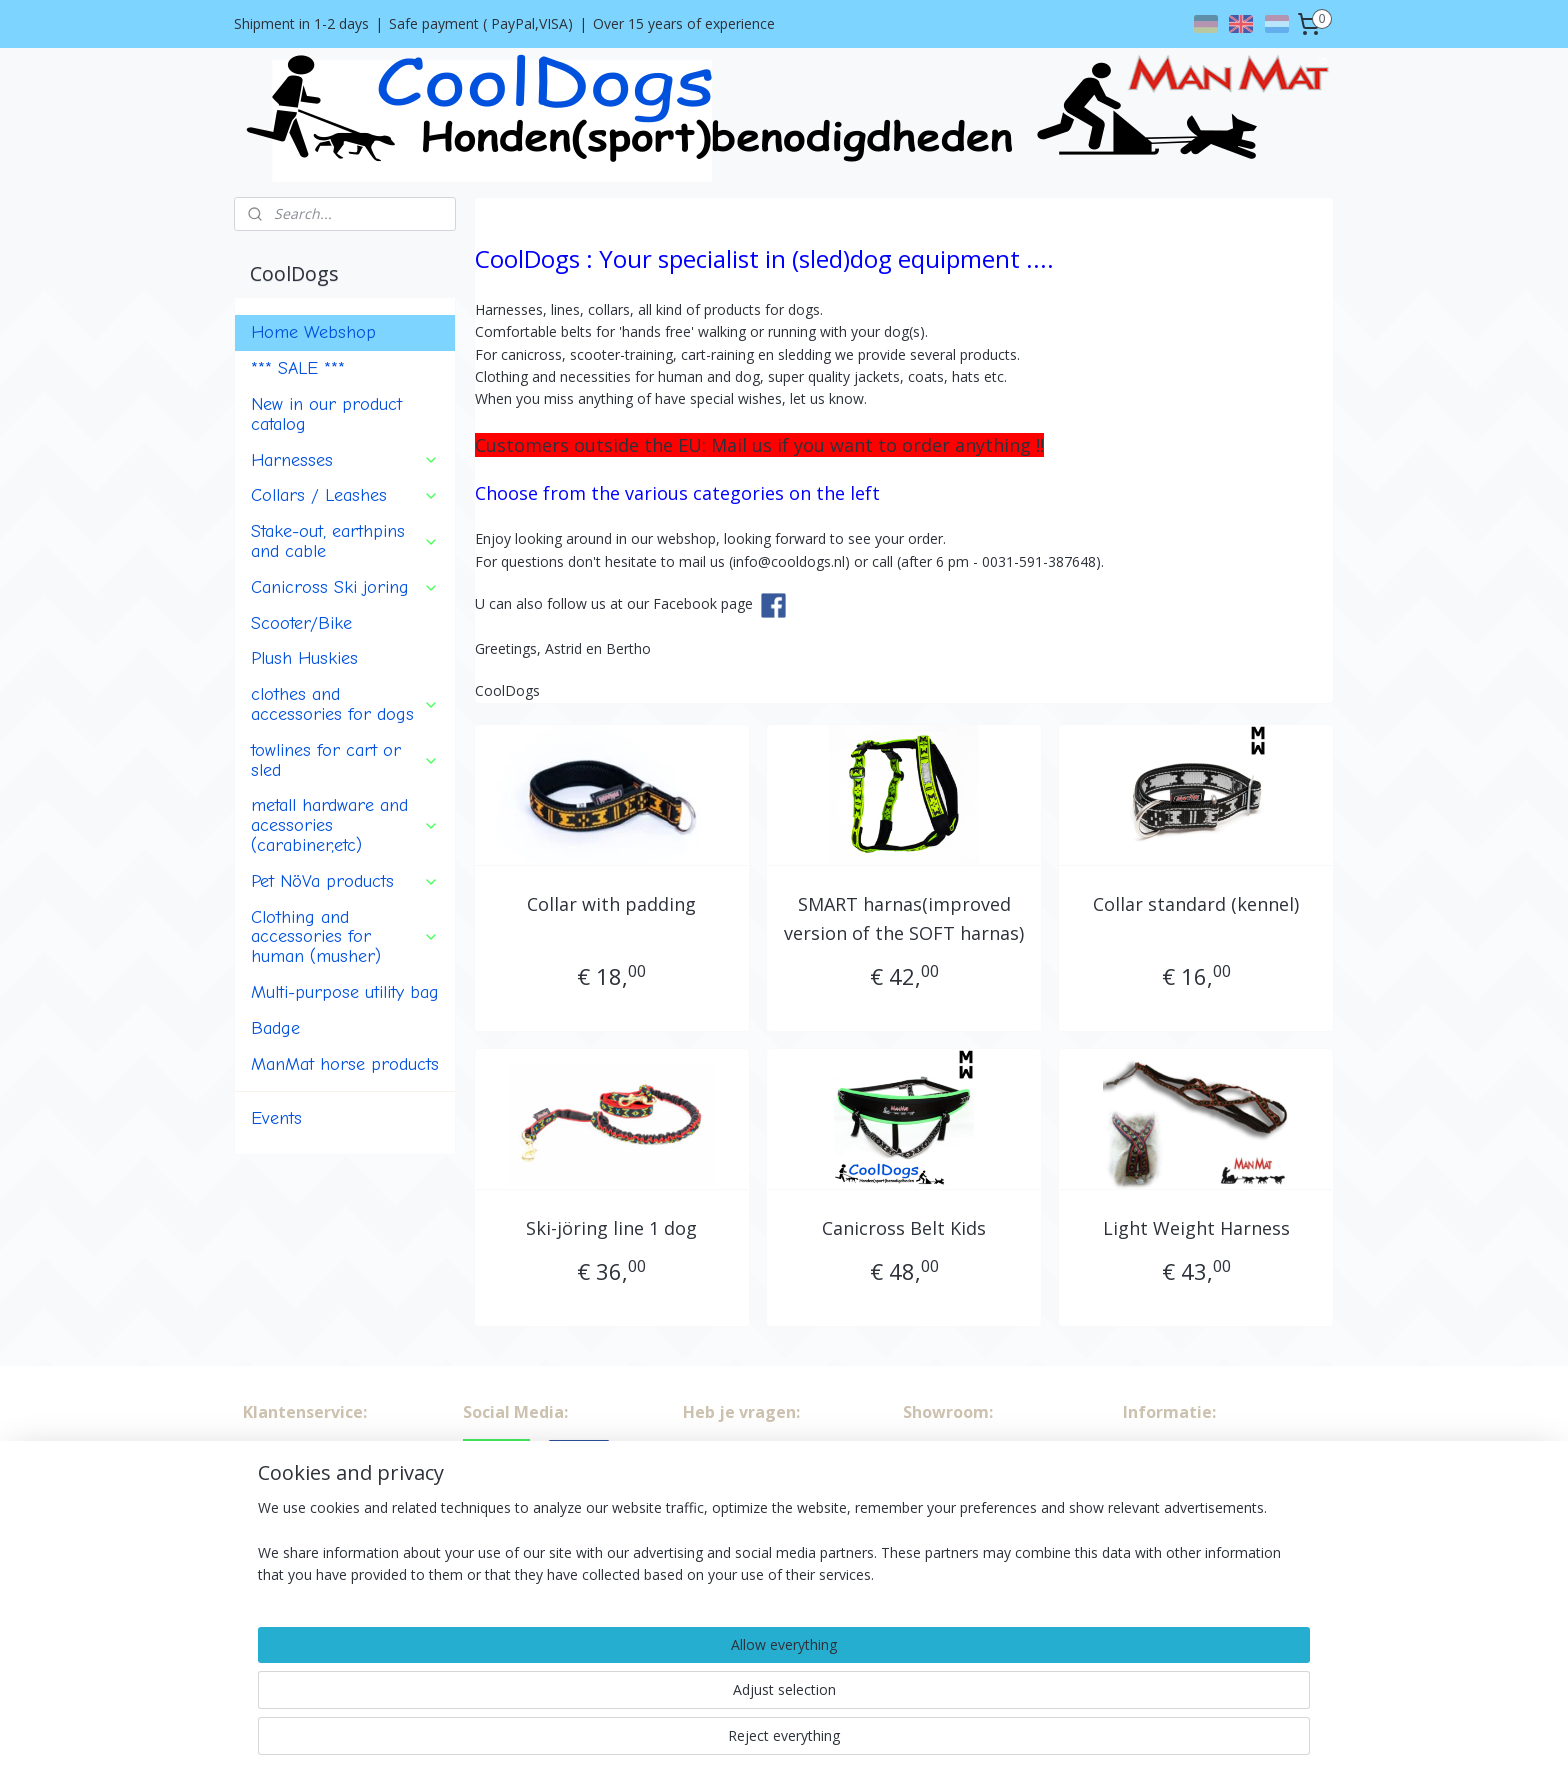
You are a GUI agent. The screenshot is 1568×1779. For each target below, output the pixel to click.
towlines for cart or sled (345, 760)
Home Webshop (313, 332)
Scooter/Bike (301, 623)
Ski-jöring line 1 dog (611, 1228)
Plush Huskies (304, 658)
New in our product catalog (326, 414)
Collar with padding (611, 904)
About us (272, 1449)
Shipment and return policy (329, 1516)
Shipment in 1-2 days (301, 23)
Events (276, 1118)
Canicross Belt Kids (904, 1228)
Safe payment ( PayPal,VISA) (481, 23)
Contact (268, 1494)
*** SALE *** (298, 368)
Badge (275, 1028)
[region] (652, 1711)
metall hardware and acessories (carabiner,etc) (345, 825)
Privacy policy (286, 1538)
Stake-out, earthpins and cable (345, 541)
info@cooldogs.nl (1213, 1516)
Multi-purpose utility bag (345, 992)
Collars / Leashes (345, 495)
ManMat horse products (345, 1064)
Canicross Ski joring (345, 587)
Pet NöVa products (345, 881)
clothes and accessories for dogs (345, 704)
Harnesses (345, 460)
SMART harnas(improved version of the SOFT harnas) (904, 918)
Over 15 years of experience (684, 23)
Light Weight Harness (1195, 1228)
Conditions (277, 1471)
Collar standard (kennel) (1196, 904)
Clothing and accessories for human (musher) (345, 937)
